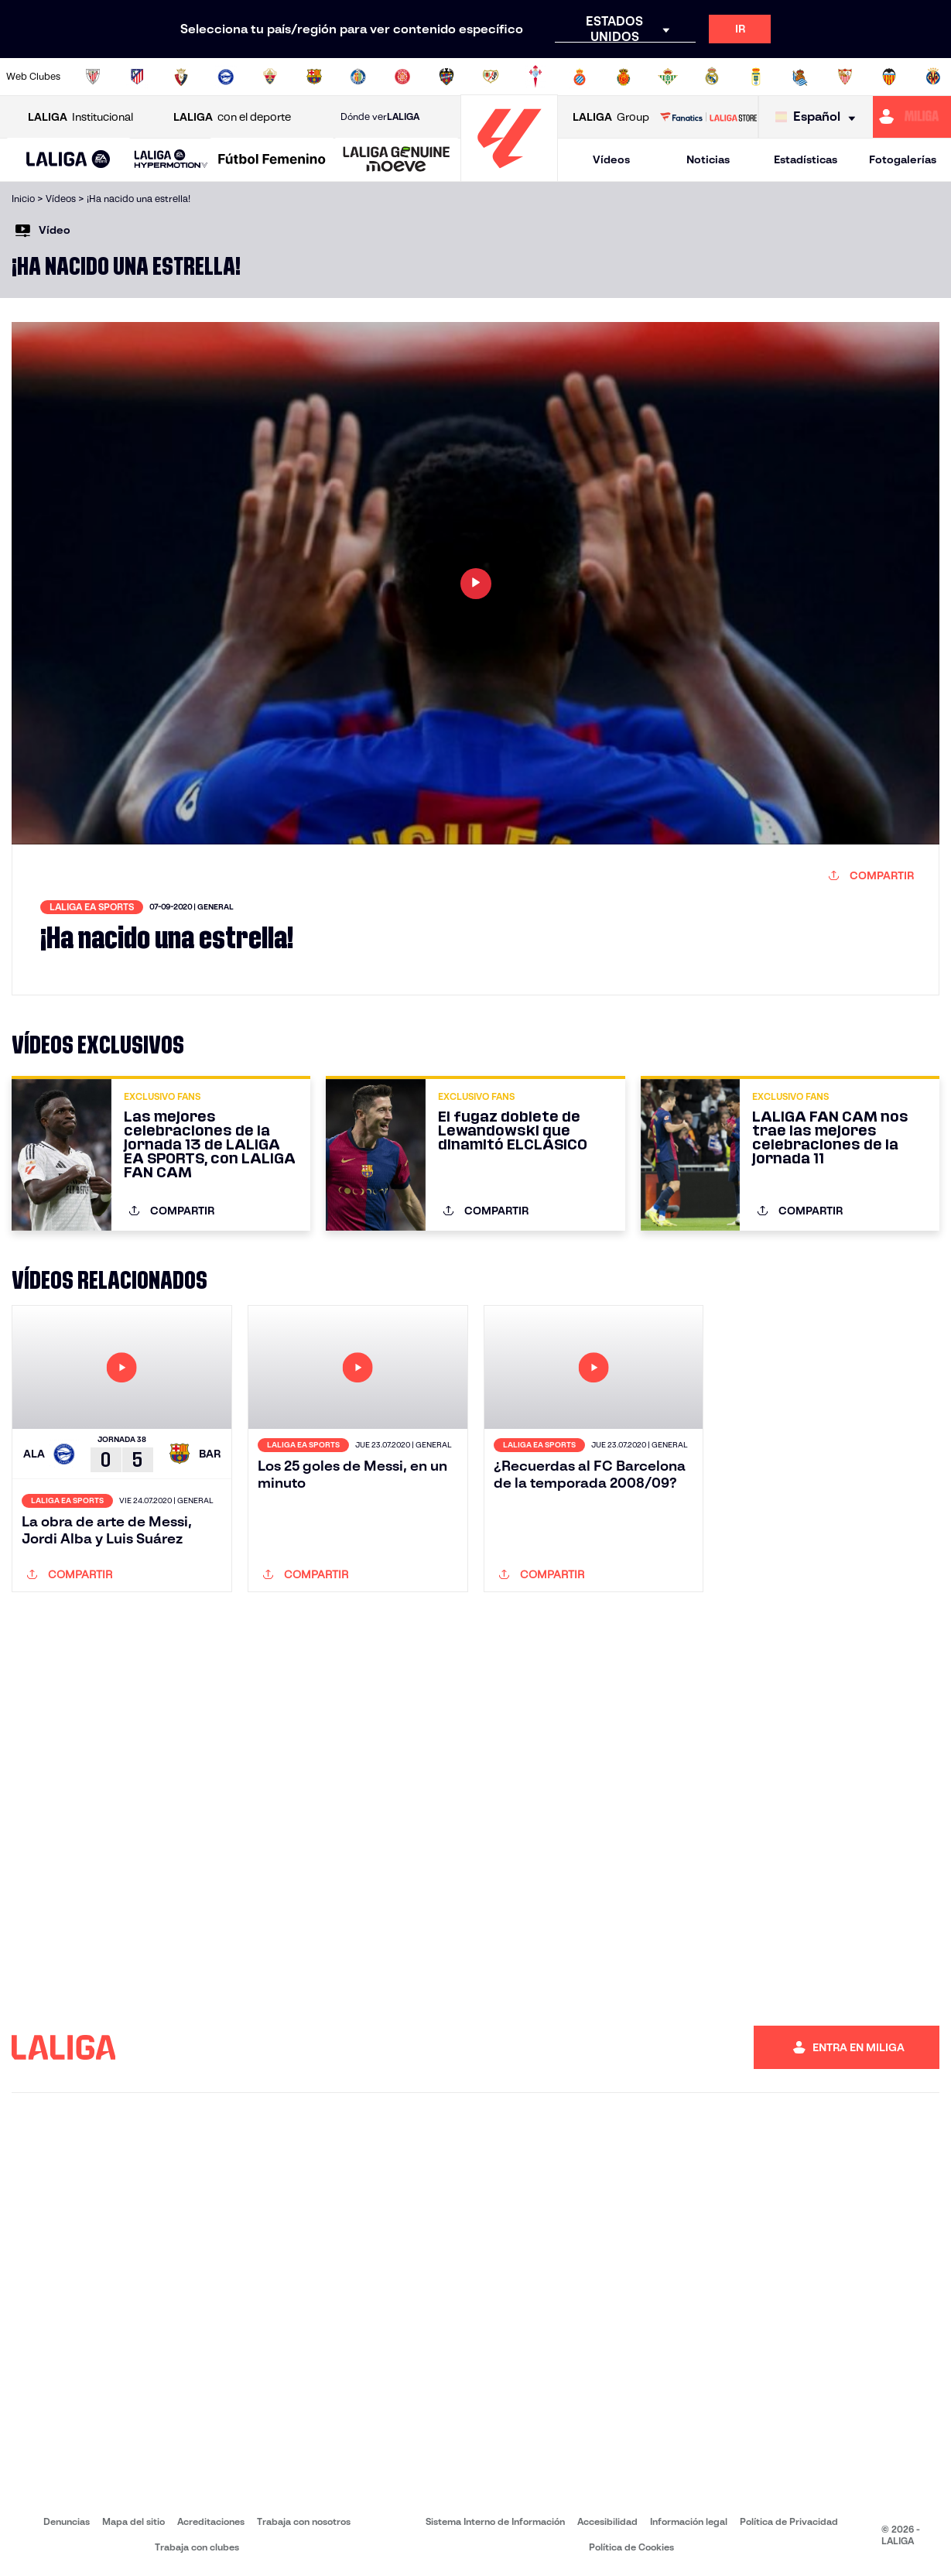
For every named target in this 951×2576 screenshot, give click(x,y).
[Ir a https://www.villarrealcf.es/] (933, 76)
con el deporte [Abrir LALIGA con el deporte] (232, 117)
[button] (68, 160)
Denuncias (66, 2521)
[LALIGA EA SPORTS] (68, 160)
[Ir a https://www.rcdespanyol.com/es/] (579, 76)
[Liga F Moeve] (272, 160)
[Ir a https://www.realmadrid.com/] (712, 76)
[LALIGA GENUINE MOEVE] (396, 160)
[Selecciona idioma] (819, 117)
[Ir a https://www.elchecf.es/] (270, 76)
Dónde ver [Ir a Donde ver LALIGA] (379, 116)
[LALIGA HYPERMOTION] (171, 159)
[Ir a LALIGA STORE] (709, 117)
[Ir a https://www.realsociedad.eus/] (800, 76)
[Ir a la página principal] (509, 174)
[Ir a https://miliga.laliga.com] (912, 117)
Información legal (688, 2521)
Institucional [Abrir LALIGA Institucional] (80, 117)
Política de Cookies (631, 2547)
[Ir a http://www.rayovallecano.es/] (490, 76)
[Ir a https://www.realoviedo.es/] (756, 76)
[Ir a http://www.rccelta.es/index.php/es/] (535, 76)
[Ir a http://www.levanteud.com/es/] (446, 76)
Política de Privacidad (789, 2521)
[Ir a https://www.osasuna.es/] (181, 76)
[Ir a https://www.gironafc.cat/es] (402, 76)
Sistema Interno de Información (495, 2521)
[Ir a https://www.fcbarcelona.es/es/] (314, 76)
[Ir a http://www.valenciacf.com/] (889, 76)
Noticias (708, 159)
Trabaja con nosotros (304, 2521)
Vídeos (611, 159)
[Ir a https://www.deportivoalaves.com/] (226, 76)
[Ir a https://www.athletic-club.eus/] (92, 76)
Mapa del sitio (133, 2521)
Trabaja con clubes (197, 2547)
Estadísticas (805, 159)
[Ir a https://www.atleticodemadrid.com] (137, 76)
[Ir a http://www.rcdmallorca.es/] (623, 76)
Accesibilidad (607, 2521)
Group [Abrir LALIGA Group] (611, 117)
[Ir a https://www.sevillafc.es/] (845, 76)
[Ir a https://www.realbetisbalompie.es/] (667, 76)
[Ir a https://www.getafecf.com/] (358, 76)
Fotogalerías (902, 159)
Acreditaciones (211, 2521)
